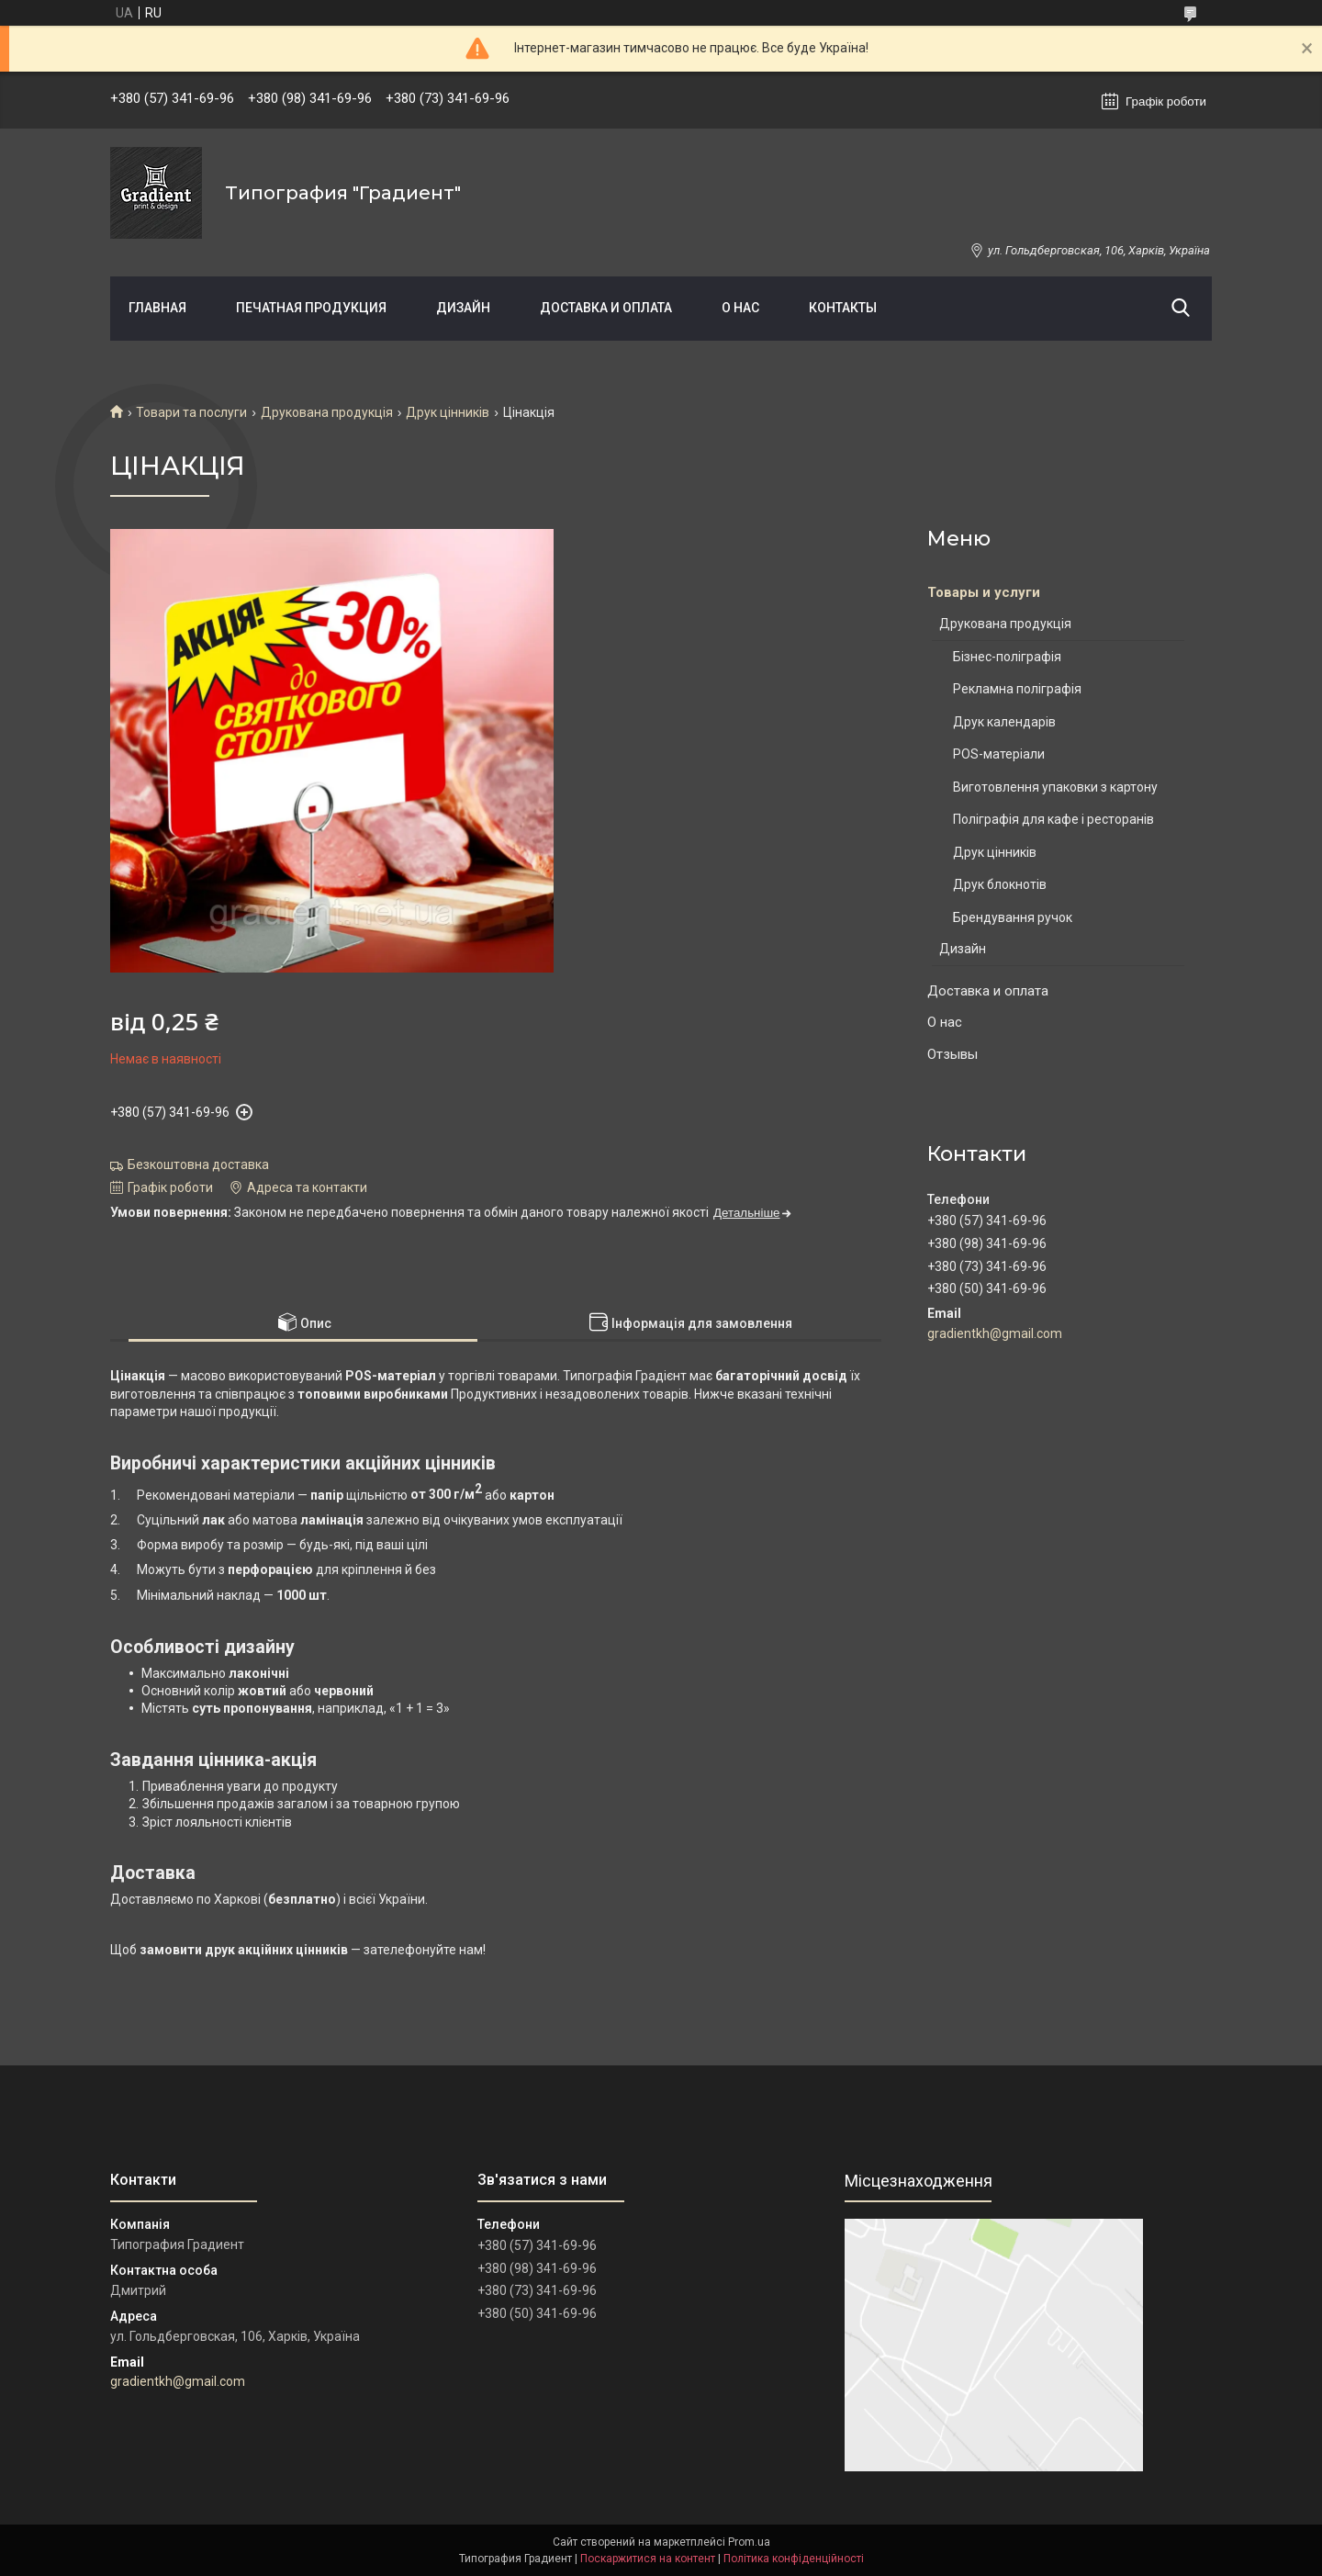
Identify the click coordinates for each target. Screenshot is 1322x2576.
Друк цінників (447, 412)
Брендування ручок (1012, 917)
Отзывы (952, 1054)
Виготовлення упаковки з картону (1055, 787)
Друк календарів (1004, 721)
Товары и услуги (983, 592)
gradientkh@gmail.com (994, 1333)
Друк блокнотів (1000, 884)
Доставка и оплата (606, 307)
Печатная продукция (311, 307)
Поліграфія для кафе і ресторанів (1053, 819)
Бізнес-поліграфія (1007, 656)
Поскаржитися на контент (647, 2558)
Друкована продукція (327, 412)
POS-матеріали (999, 754)
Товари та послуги (191, 412)
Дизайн (463, 307)
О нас (740, 307)
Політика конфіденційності (793, 2558)
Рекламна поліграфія (1017, 688)
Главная (157, 307)
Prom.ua (749, 2542)
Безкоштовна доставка (198, 1164)
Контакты (843, 307)
